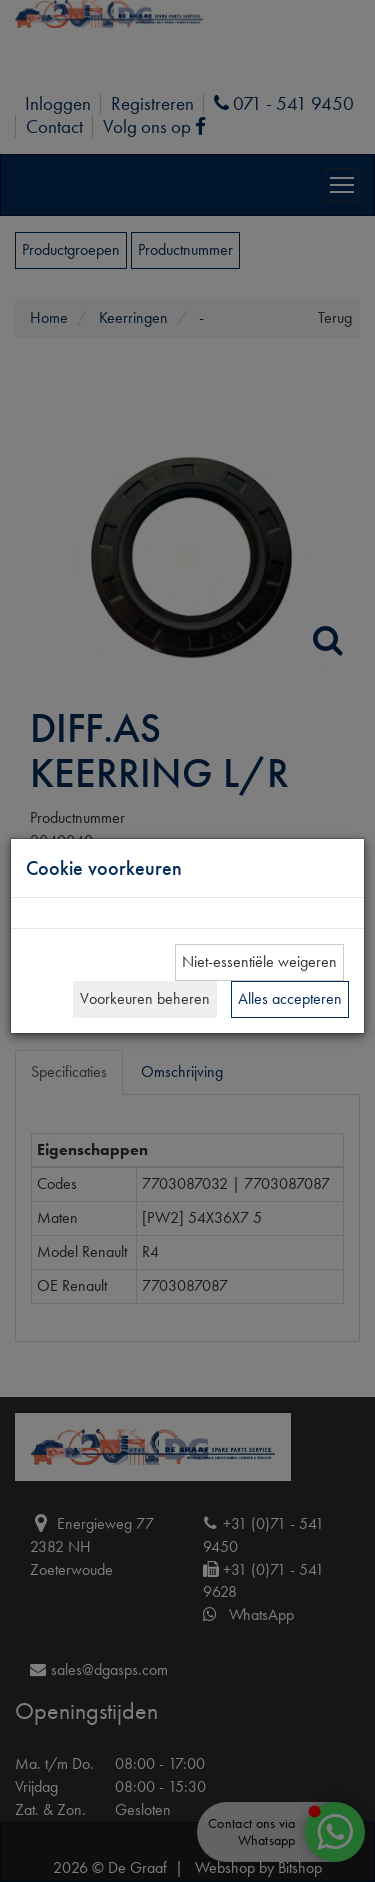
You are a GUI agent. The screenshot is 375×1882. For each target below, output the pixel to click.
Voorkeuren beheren (145, 998)
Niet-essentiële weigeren (259, 961)
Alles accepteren (290, 998)
